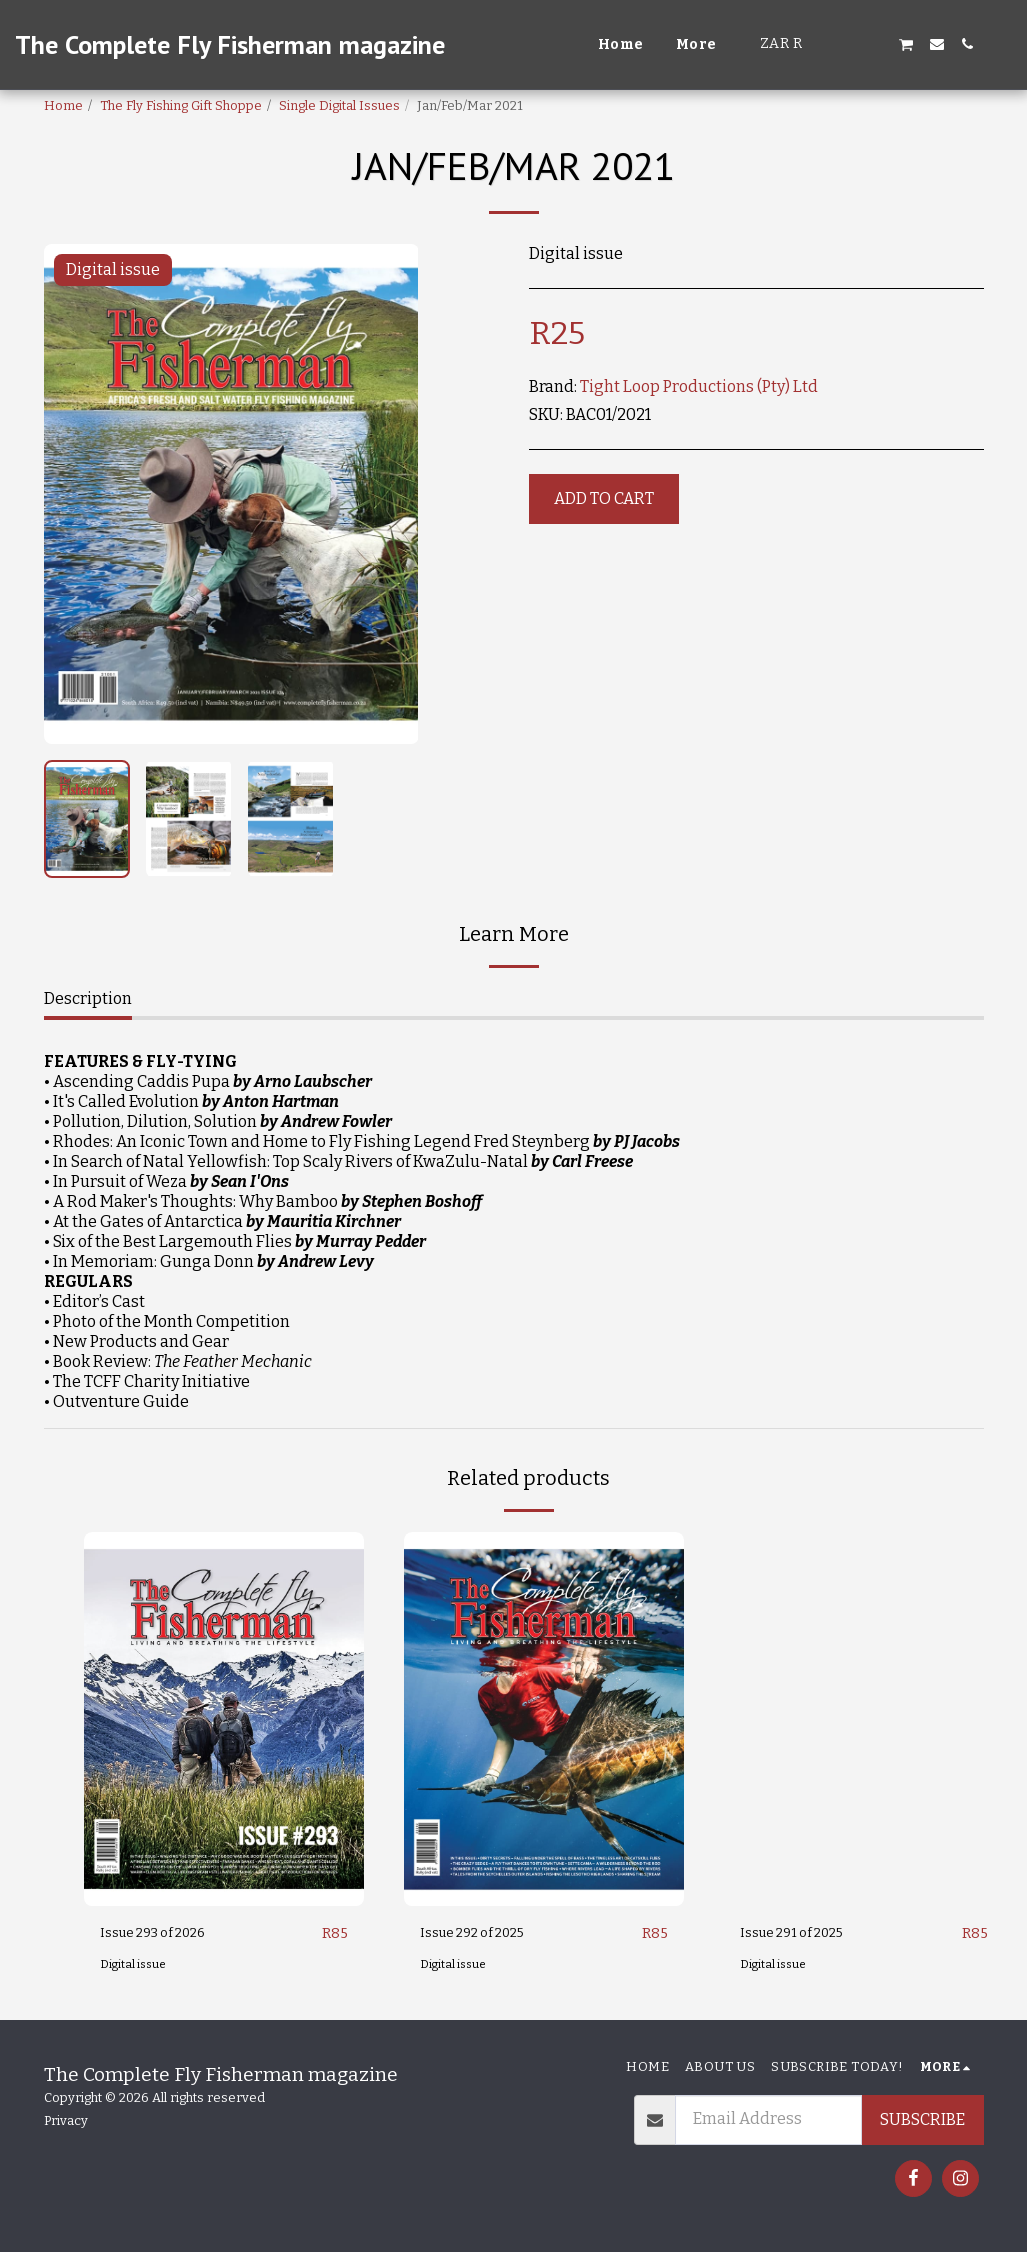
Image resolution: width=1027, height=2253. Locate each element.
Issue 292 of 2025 (483, 1933)
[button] (846, 44)
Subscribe (922, 2120)
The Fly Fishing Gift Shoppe (181, 105)
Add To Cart (604, 498)
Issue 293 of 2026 (163, 1933)
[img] (224, 1718)
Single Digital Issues (339, 105)
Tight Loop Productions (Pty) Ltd (699, 386)
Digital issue (136, 1965)
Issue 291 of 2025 (802, 1933)
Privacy (66, 2121)
